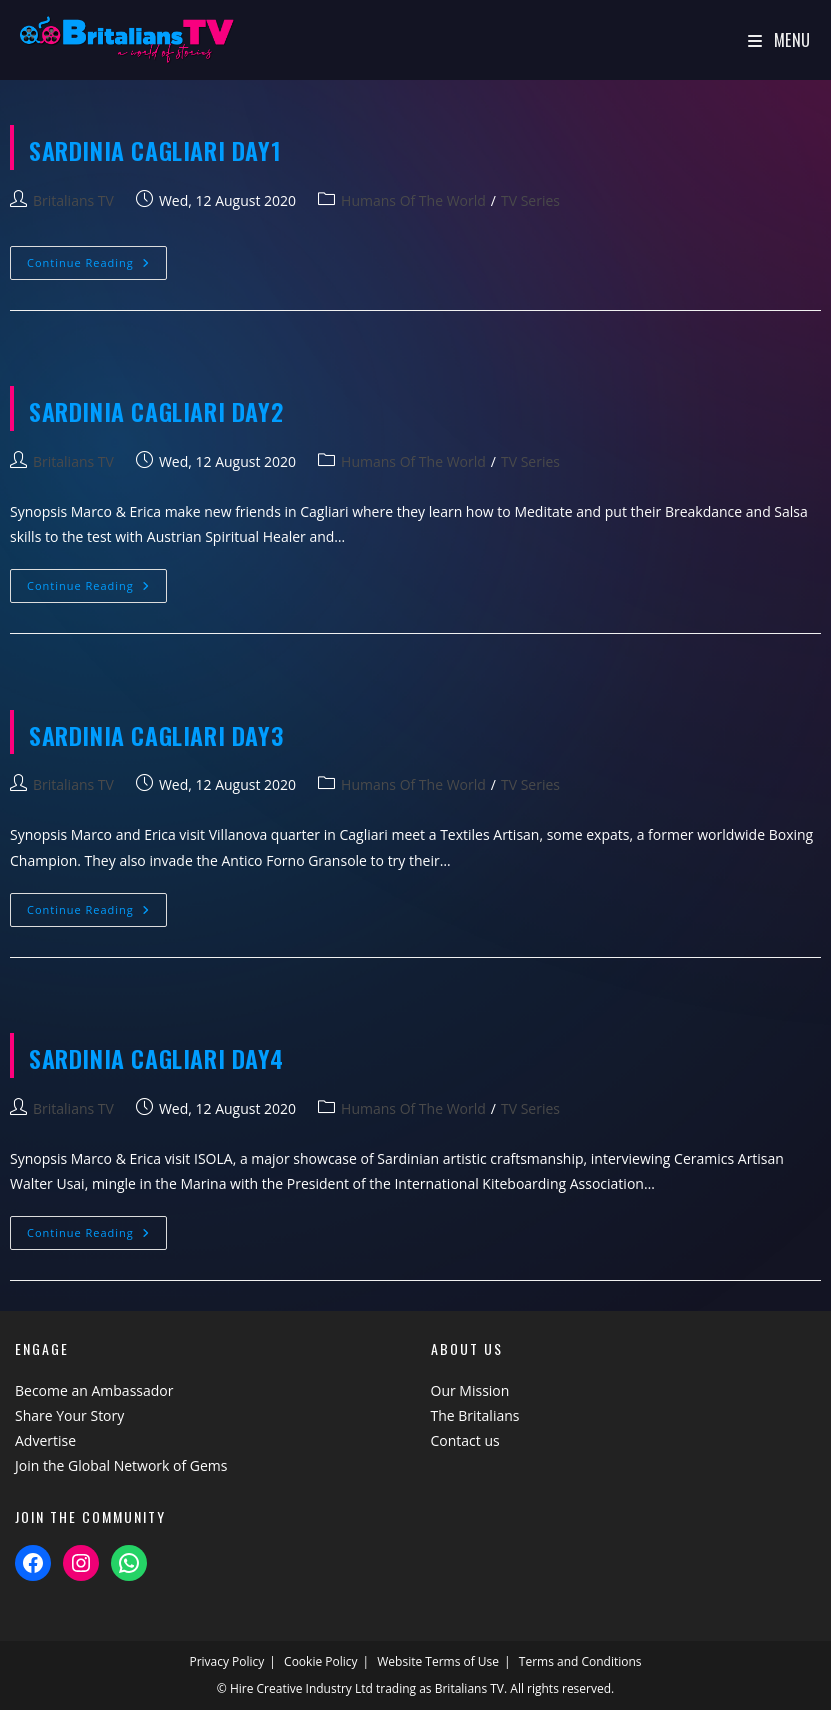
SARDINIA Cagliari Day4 (156, 1058)
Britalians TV (73, 200)
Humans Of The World (413, 200)
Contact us (465, 1440)
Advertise (45, 1440)
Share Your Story (69, 1415)
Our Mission (470, 1390)
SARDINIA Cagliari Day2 (156, 411)
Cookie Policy (320, 1661)
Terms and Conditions (580, 1661)
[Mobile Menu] (779, 40)
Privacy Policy (226, 1661)
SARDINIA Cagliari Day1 (155, 150)
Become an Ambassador (94, 1390)
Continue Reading (97, 266)
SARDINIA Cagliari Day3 (156, 735)
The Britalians (475, 1415)
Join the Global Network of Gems (121, 1465)
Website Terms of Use (438, 1661)
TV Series (530, 200)
